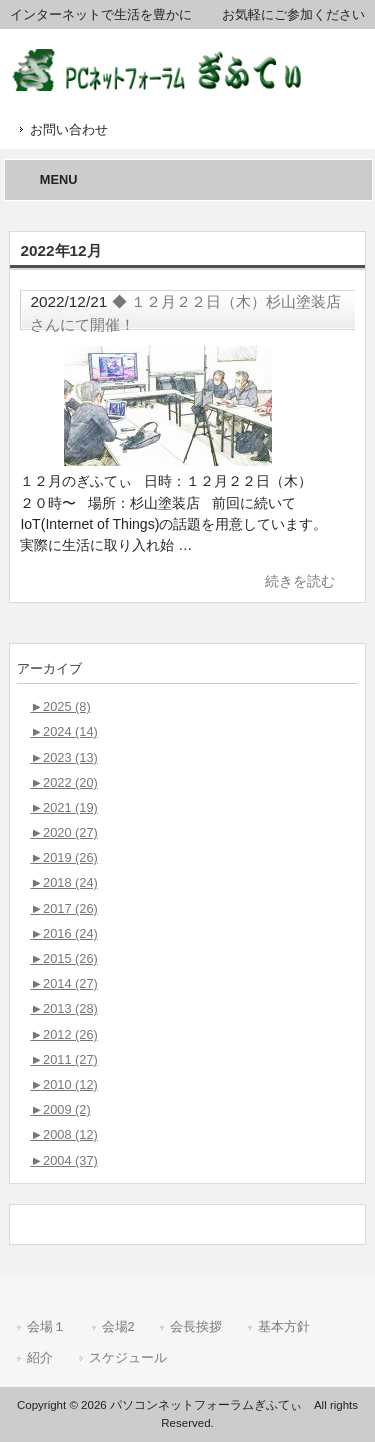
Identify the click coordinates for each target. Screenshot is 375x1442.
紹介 (40, 1357)
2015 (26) (63, 958)
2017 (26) (63, 908)
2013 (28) (63, 1008)
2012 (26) (63, 1034)
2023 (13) (63, 757)
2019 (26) (63, 857)
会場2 (118, 1326)
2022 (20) (63, 782)
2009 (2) (60, 1109)
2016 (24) (63, 933)
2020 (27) (63, 832)
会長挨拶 (196, 1326)
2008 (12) (63, 1134)
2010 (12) (63, 1084)
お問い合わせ (69, 129)
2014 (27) (63, 983)
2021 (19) (63, 807)
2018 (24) (63, 882)
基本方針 (284, 1326)
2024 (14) (63, 731)
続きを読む (300, 581)
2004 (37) (63, 1160)
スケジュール (128, 1357)
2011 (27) (63, 1059)
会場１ (46, 1326)
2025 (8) (60, 706)
